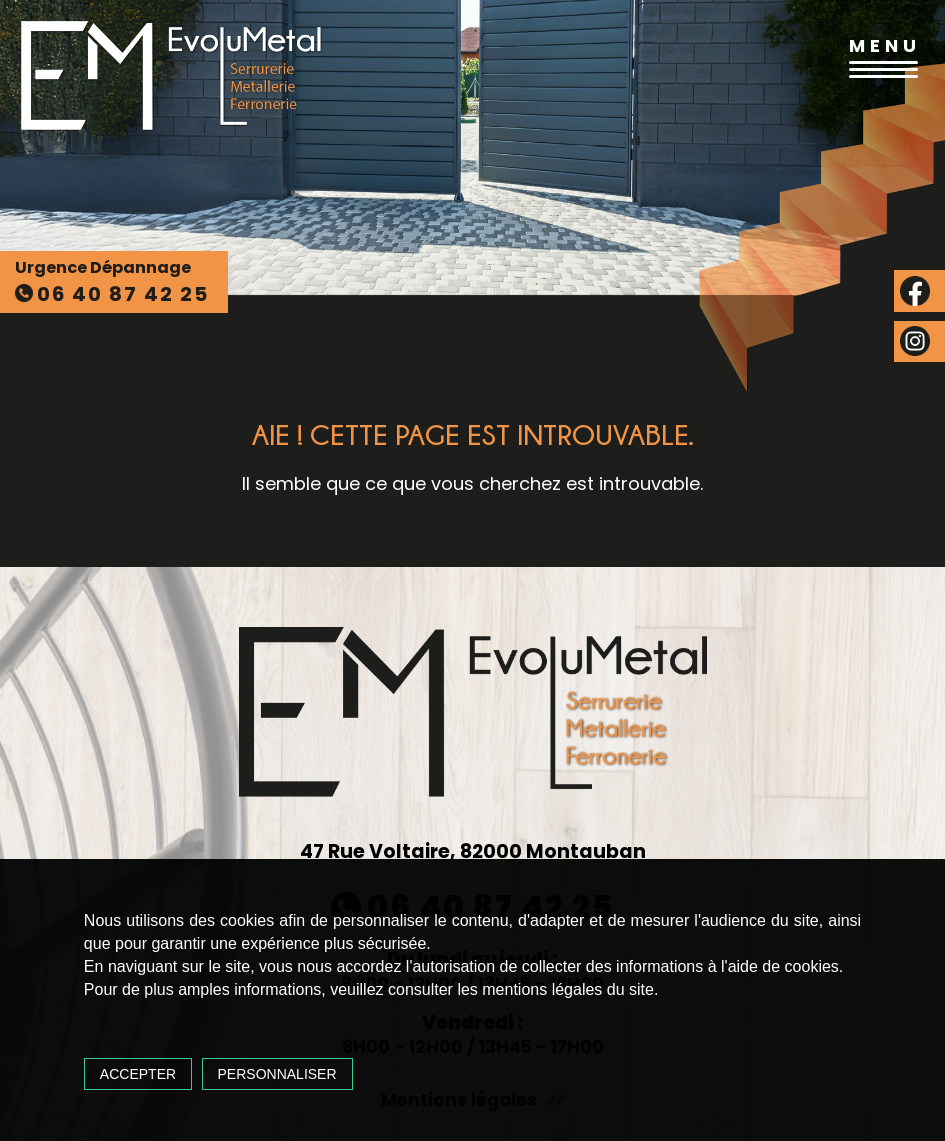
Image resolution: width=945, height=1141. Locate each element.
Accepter (149, 1068)
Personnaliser (287, 1068)
